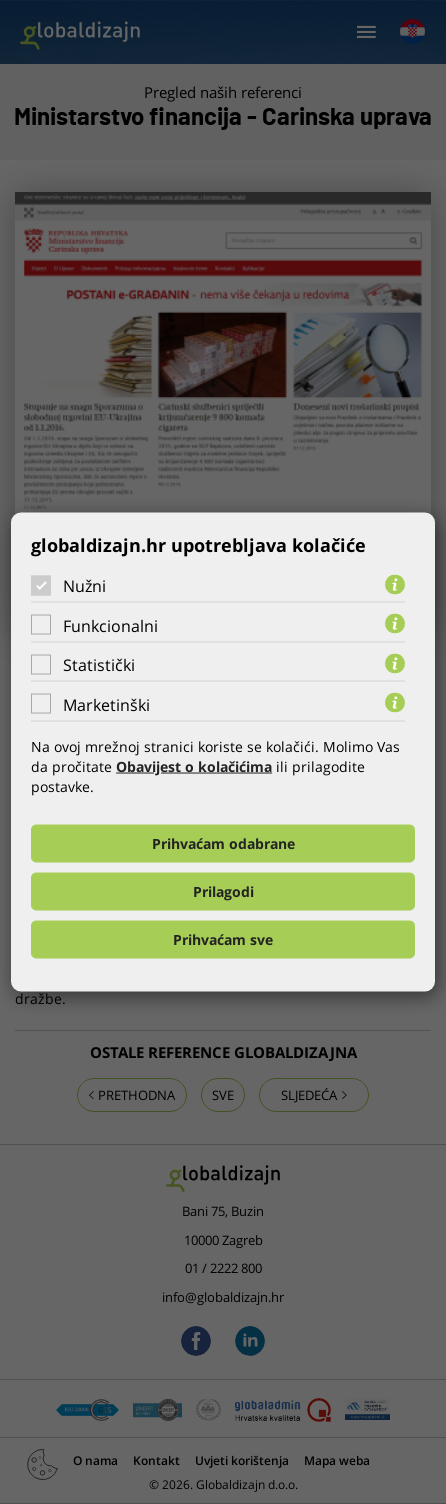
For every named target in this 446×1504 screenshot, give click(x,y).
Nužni (84, 586)
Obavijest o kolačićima (194, 765)
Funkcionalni (110, 625)
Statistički (99, 665)
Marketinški (106, 704)
